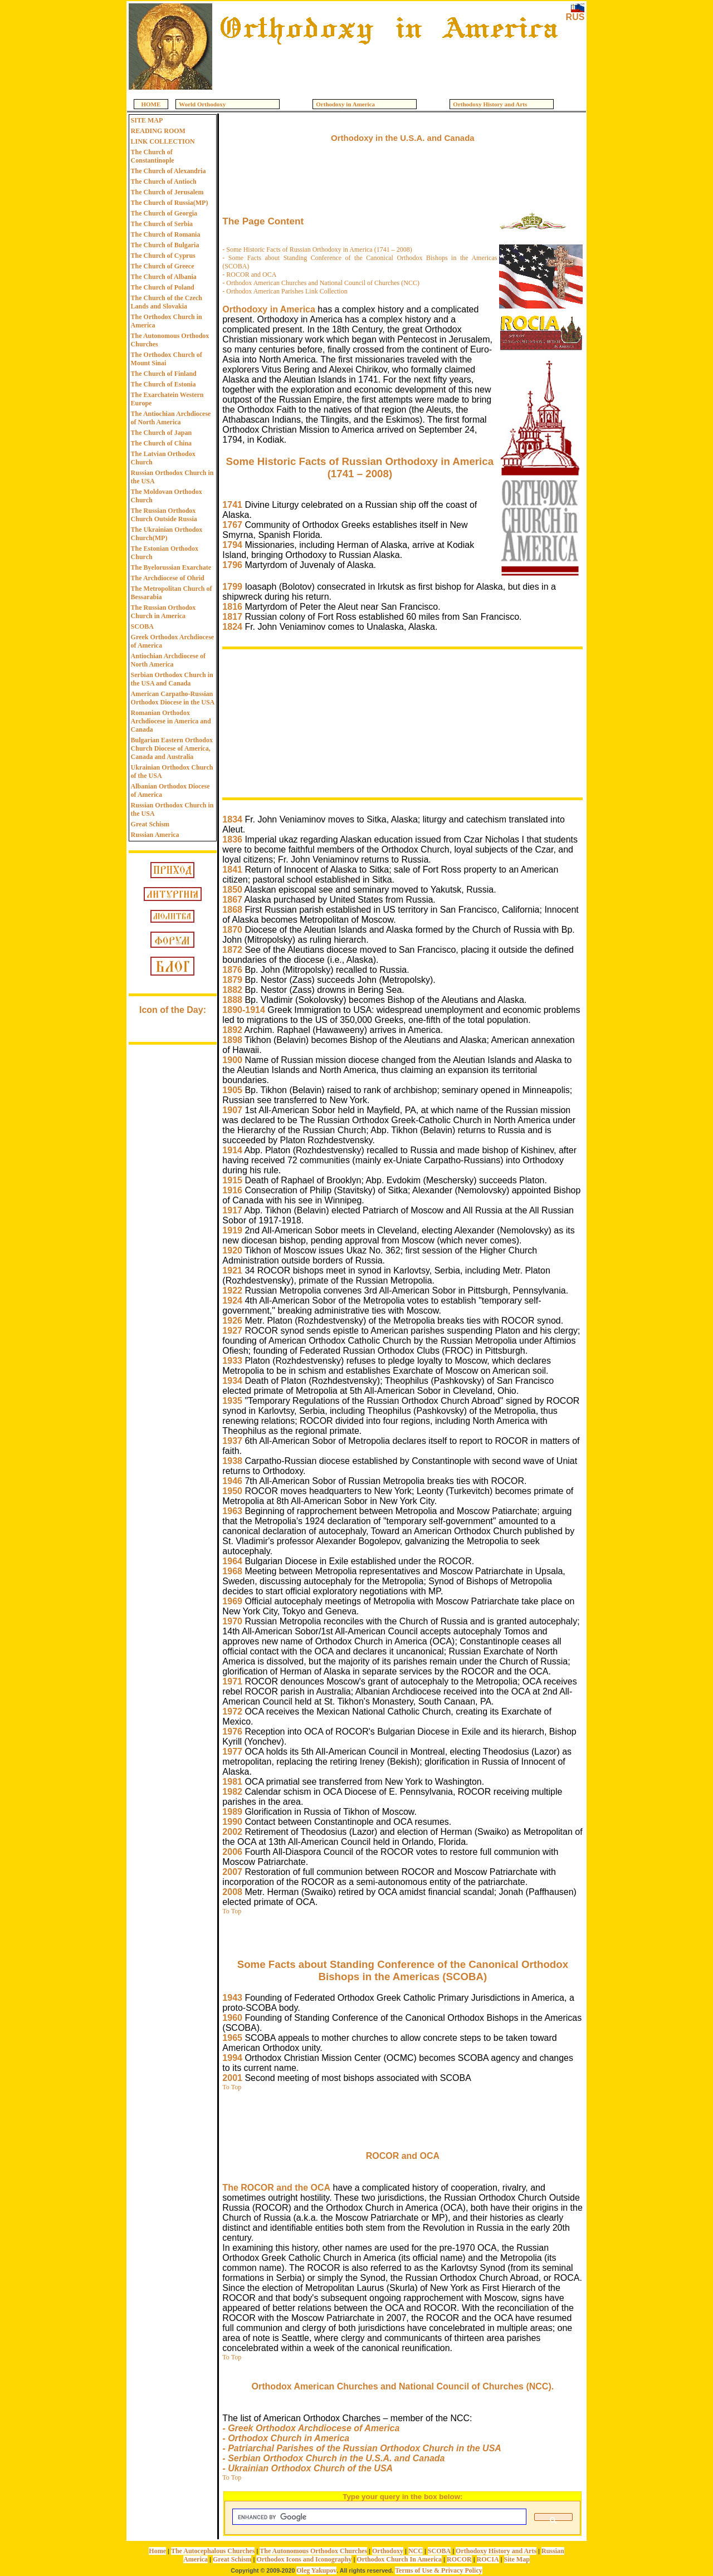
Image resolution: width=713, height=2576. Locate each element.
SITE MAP (147, 120)
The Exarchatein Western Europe (167, 399)
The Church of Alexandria (168, 171)
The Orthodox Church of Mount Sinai (166, 359)
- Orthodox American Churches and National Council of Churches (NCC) (320, 283)
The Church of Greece (162, 266)
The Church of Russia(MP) (169, 203)
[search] (378, 2517)
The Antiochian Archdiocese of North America (171, 418)
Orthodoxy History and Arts (496, 2551)
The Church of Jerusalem (167, 192)
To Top (231, 1911)
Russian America (155, 835)
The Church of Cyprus (163, 255)
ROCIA (488, 2559)
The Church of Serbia (162, 224)
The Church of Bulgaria (165, 245)
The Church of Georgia (164, 213)
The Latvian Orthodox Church (163, 458)
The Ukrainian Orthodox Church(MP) (167, 534)
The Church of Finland (164, 374)
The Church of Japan (161, 433)
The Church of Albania (164, 277)
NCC (415, 2551)
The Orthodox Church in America (166, 321)
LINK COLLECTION (163, 141)
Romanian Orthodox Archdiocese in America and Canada (171, 721)
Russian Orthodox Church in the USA (172, 477)
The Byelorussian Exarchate (171, 567)
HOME (151, 104)
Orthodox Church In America (399, 2559)
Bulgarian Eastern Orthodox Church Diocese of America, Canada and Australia (172, 748)
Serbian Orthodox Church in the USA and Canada (172, 679)
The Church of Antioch (164, 181)
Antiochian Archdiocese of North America (168, 660)
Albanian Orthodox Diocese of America (170, 790)
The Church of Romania (166, 234)
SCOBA (142, 626)
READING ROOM (158, 131)
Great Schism (150, 824)
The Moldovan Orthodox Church (166, 496)
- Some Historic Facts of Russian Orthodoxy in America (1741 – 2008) (317, 249)
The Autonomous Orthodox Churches (170, 340)
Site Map (517, 2559)
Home (157, 2551)
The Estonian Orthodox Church (164, 553)
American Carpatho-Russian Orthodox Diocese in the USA (173, 698)
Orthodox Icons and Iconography (303, 2559)
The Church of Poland (162, 287)
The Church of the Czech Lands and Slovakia (166, 302)
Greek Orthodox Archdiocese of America (172, 641)
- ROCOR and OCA (249, 274)
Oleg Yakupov (316, 2570)
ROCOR (459, 2559)
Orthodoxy (387, 2551)
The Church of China (161, 443)
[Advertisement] (388, 68)
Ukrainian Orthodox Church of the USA (172, 771)
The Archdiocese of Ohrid (167, 578)
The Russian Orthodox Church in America (163, 612)
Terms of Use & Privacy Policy (438, 2570)
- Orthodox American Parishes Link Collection (284, 291)
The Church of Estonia (163, 384)
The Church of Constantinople (152, 156)
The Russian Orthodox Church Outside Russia (164, 515)
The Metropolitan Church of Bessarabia (171, 593)
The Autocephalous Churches (213, 2551)
